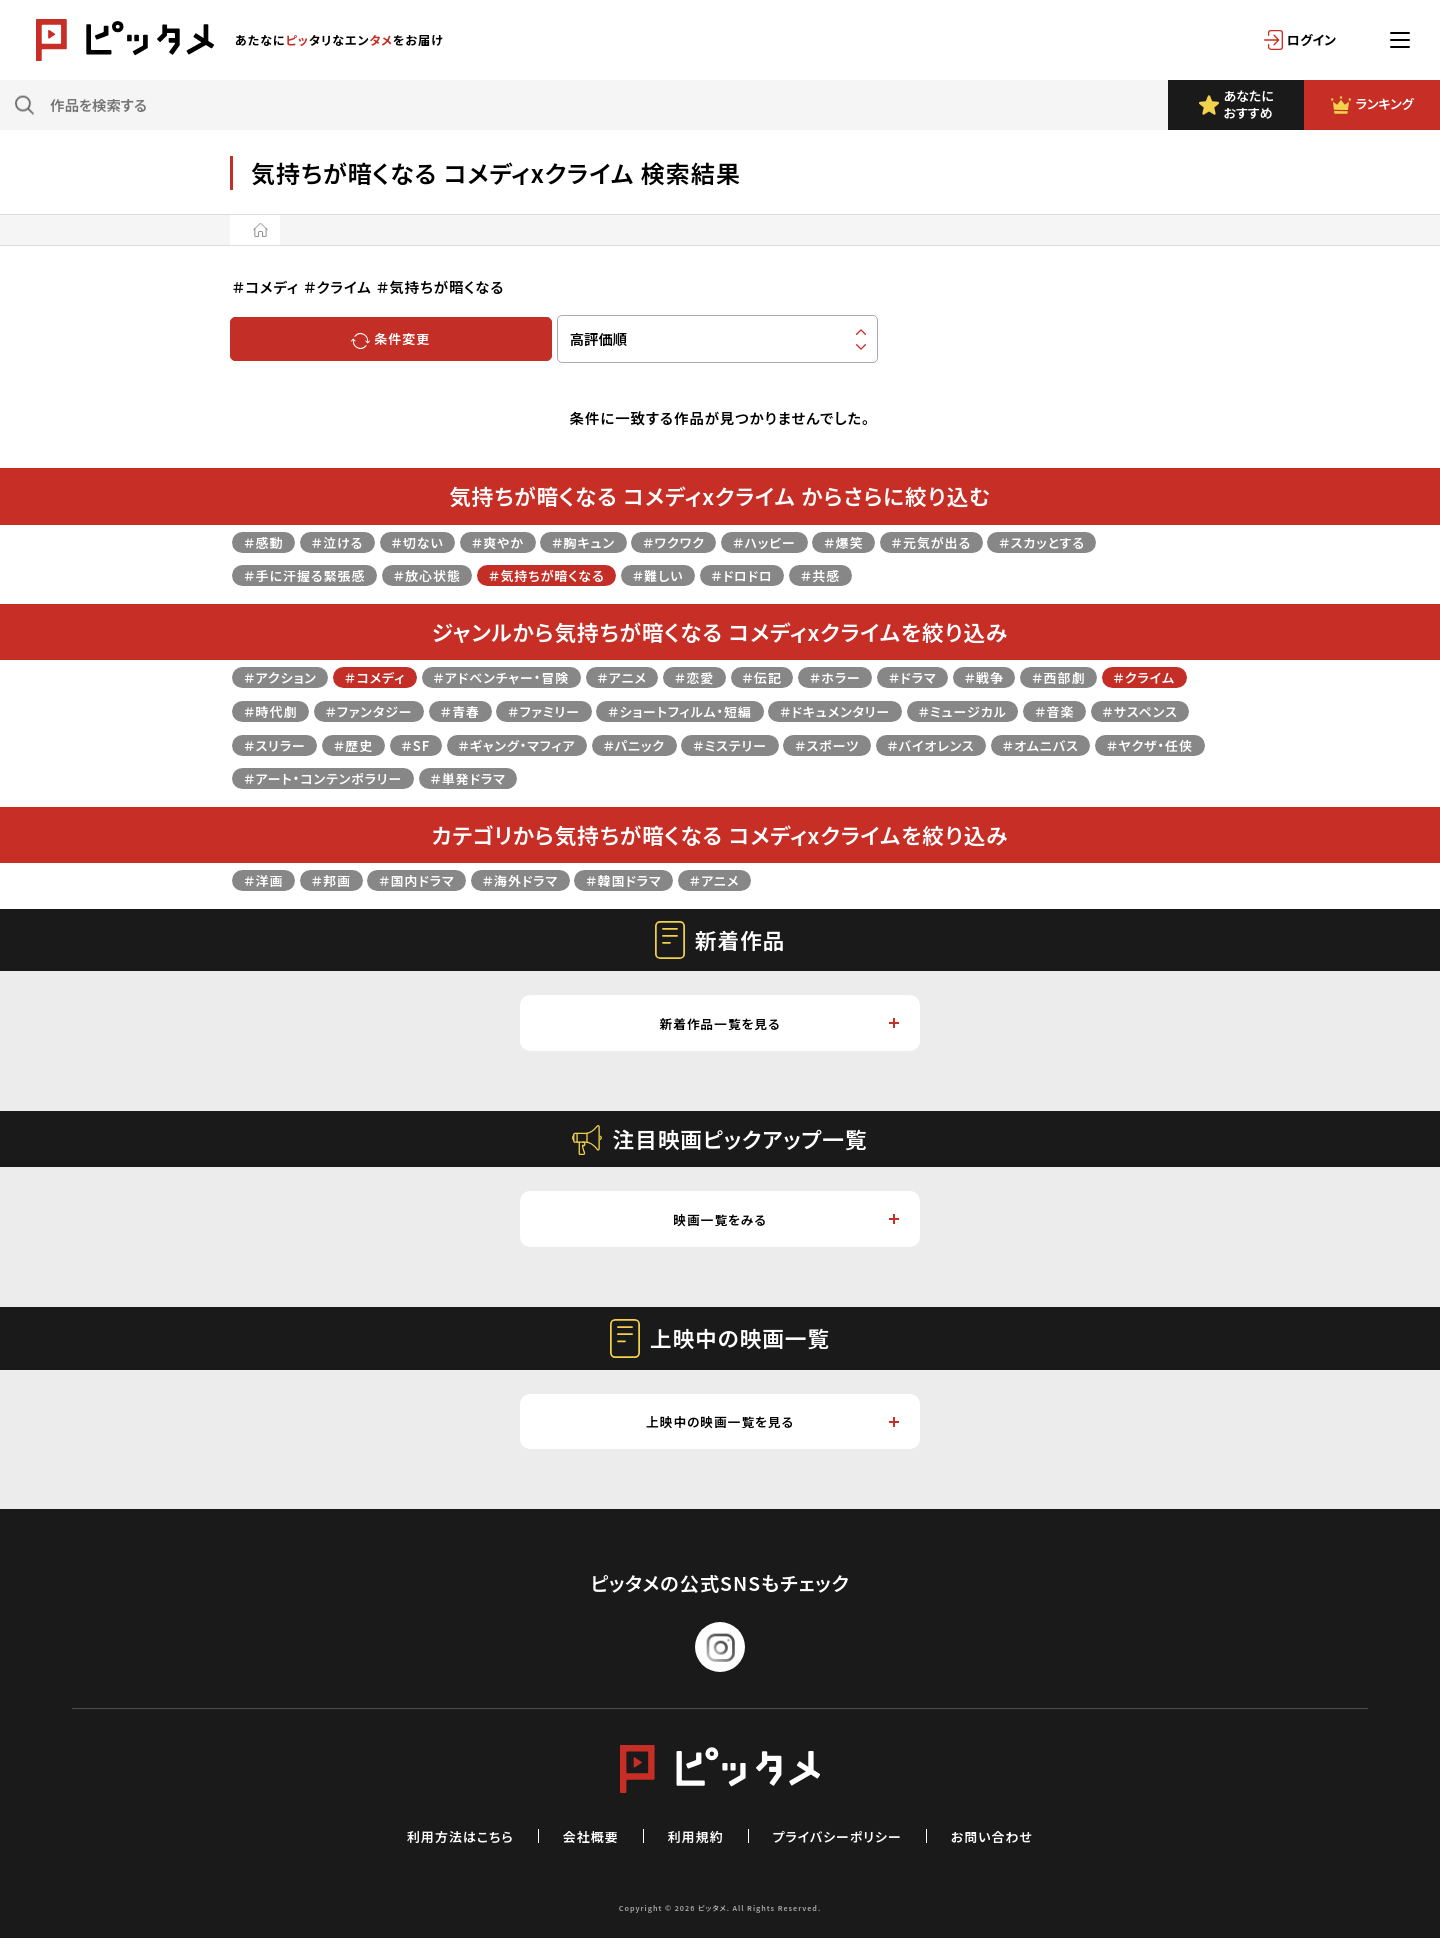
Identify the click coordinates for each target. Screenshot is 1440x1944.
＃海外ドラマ (542, 879)
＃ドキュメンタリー (983, 710)
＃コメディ (386, 676)
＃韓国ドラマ (654, 879)
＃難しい (695, 574)
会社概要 (583, 1841)
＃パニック (851, 744)
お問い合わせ (1009, 1841)
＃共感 (870, 574)
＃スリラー (463, 744)
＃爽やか (518, 541)
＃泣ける (345, 541)
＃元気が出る (986, 541)
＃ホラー (884, 676)
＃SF (614, 744)
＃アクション (284, 676)
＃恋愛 (733, 676)
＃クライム (278, 710)
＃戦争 (1044, 676)
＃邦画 (339, 879)
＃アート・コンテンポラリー (693, 777)
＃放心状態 (444, 574)
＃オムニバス (412, 777)
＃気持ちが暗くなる (574, 574)
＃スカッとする (1106, 541)
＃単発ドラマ (850, 777)
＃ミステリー (954, 744)
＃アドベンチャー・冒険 (524, 676)
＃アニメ (654, 676)
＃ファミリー (665, 710)
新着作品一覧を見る (778, 1023)
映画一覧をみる (785, 1222)
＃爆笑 (892, 541)
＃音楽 (266, 744)
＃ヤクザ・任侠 (529, 777)
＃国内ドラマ (430, 879)
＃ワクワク (708, 541)
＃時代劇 (370, 710)
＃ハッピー (806, 541)
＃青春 (576, 710)
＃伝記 (805, 676)
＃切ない (432, 541)
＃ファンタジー (477, 710)
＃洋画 (266, 879)
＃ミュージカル (1121, 710)
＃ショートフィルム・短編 (813, 710)
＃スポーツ (1059, 744)
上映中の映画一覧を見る (771, 1426)
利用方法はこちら (444, 1841)
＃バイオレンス (292, 777)
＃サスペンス (358, 744)
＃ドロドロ (785, 574)
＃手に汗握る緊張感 (311, 574)
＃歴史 (548, 744)
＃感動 (266, 541)
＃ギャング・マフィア (723, 744)
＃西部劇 (1124, 676)
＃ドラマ (967, 676)
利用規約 (693, 1841)
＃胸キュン (611, 541)
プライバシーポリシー (844, 1841)
